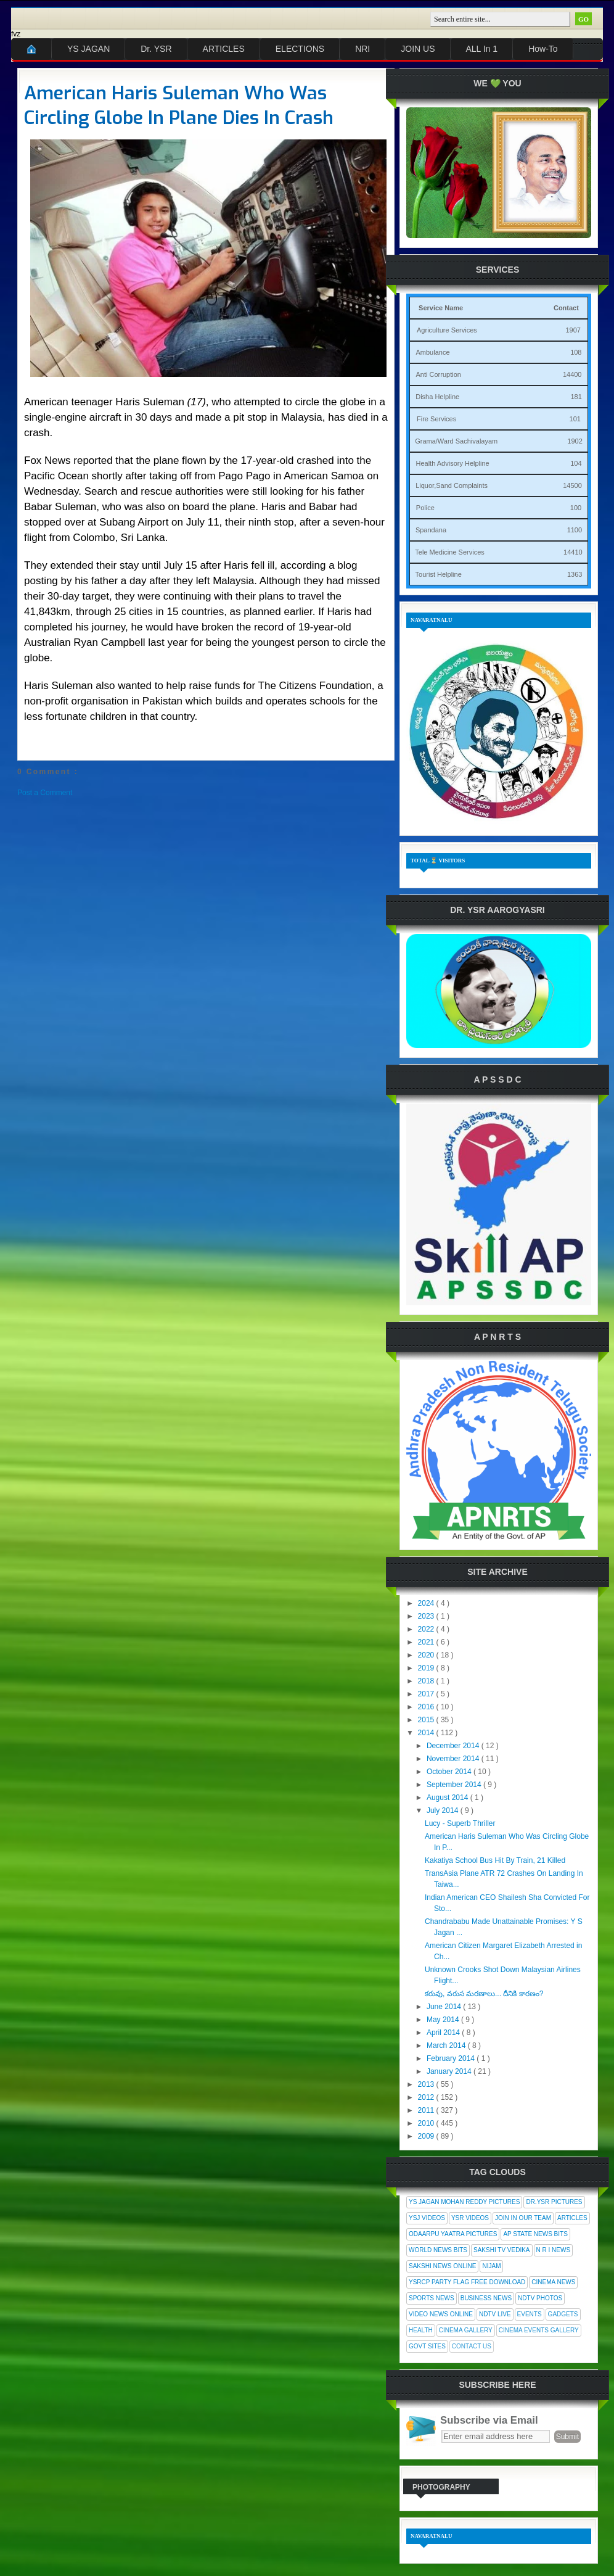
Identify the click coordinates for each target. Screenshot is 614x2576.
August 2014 (448, 1797)
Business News (486, 2298)
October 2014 (450, 1771)
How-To (542, 49)
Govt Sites (427, 2346)
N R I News (553, 2250)
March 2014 (447, 2045)
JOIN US (418, 49)
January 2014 (450, 2071)
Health (421, 2330)
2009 (427, 2136)
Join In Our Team (523, 2218)
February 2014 (452, 2058)
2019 (427, 1668)
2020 (427, 1655)
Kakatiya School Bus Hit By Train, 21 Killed (495, 1860)
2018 (427, 1681)
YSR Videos (470, 2218)
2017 (427, 1694)
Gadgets (563, 2314)
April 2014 (444, 2032)
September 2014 (455, 1784)
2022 (427, 1629)
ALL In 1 (482, 49)
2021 (427, 1642)
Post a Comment (44, 792)
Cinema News (553, 2282)
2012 (427, 2097)
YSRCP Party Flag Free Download (467, 2282)
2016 (427, 1707)
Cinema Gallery (466, 2330)
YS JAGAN (88, 49)
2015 (427, 1719)
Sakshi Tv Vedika (501, 2250)
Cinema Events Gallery (539, 2330)
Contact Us (471, 2346)
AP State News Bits (535, 2234)
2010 (427, 2123)
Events (529, 2314)
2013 (427, 2084)
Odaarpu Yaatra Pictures (453, 2234)
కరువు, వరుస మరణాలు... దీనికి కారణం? (484, 1993)
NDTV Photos (540, 2298)
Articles (572, 2218)
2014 (427, 1732)
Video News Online (441, 2314)
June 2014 (445, 2006)
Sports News (431, 2298)
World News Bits (438, 2250)
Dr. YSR (156, 49)
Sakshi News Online (442, 2266)
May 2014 (444, 2019)
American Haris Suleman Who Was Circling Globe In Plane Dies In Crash (179, 105)
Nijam (491, 2266)
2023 (427, 1616)
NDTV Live (495, 2314)
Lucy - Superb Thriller (460, 1823)
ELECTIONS (300, 49)
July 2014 (443, 1810)
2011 (427, 2110)
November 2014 (454, 1758)
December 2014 (454, 1745)
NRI (362, 49)
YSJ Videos (427, 2218)
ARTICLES (224, 49)
